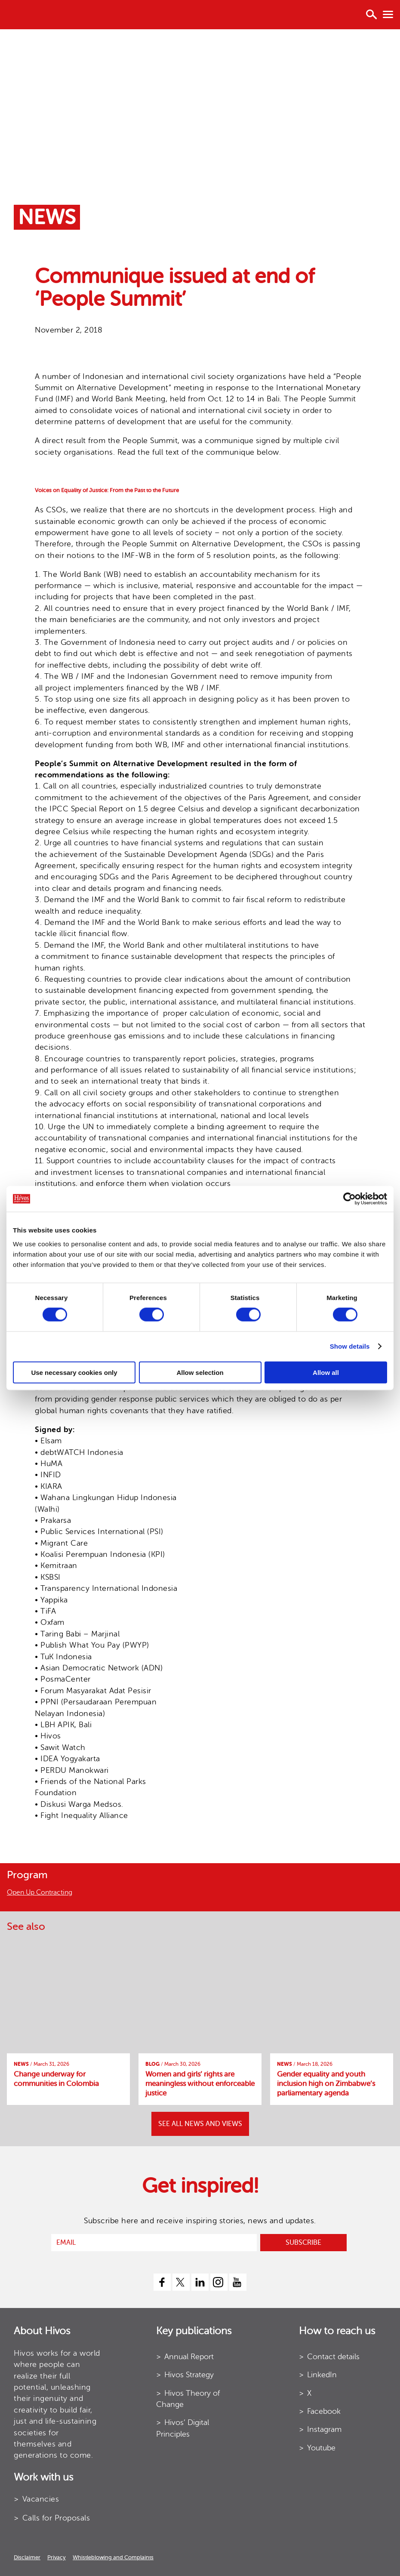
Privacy (56, 2557)
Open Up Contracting (39, 1892)
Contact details (333, 2356)
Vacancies (40, 2499)
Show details (350, 1346)
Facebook (324, 2411)
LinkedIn (322, 2374)
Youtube (321, 2448)
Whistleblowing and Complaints (113, 2557)
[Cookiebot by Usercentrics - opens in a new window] (349, 1198)
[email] (154, 2242)
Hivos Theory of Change (188, 2399)
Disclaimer (27, 2557)
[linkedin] (200, 2282)
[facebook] (162, 2282)
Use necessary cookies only (74, 1372)
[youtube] (237, 2282)
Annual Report (189, 2356)
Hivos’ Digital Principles (182, 2428)
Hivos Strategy (189, 2374)
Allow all (326, 1372)
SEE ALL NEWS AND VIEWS (200, 2124)
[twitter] (181, 2282)
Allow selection (199, 1372)
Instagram (324, 2429)
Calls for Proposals (56, 2518)
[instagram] (219, 2282)
